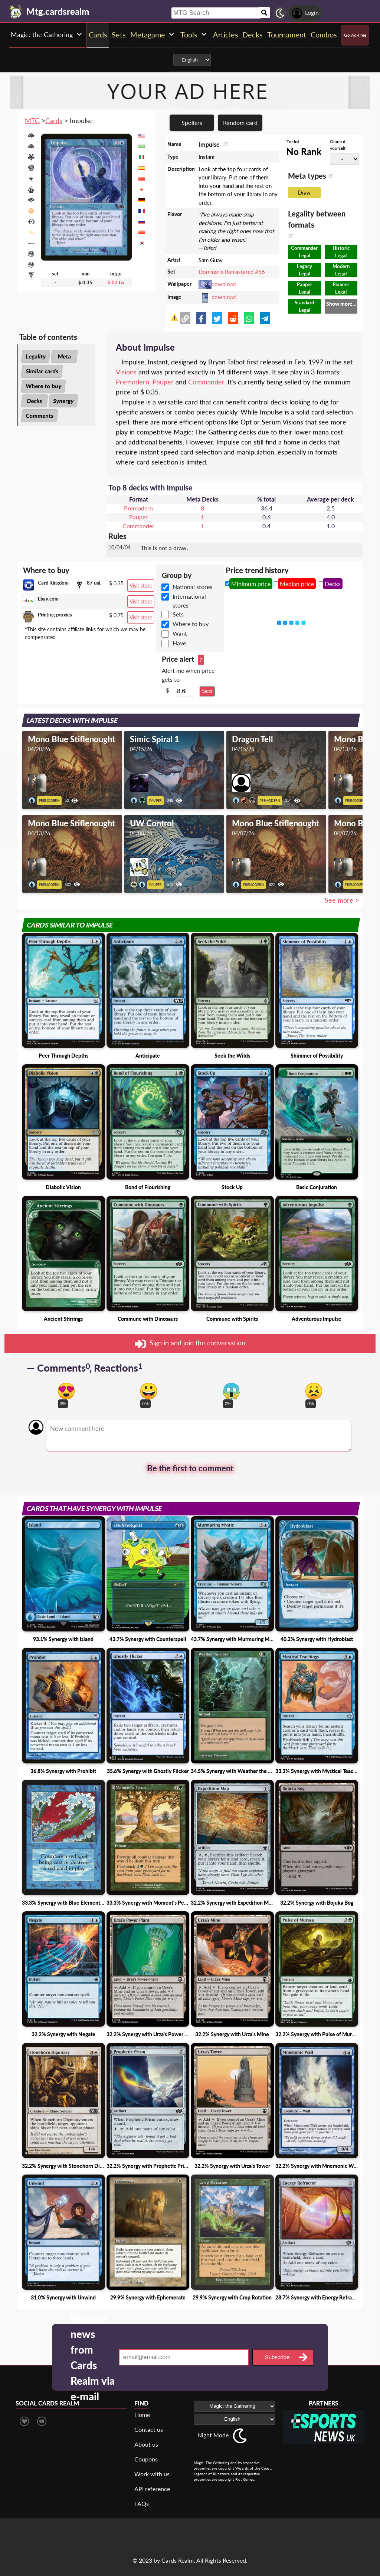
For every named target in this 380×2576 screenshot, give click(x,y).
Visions (126, 372)
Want (180, 633)
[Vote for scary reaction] (231, 1391)
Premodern (132, 382)
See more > (342, 900)
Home (142, 2414)
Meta (64, 356)
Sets (178, 614)
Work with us (152, 2473)
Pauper (163, 382)
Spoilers (191, 122)
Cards (53, 120)
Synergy (63, 400)
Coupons (146, 2459)
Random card (240, 122)
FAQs (141, 2503)
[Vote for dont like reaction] (314, 1391)
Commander (206, 382)
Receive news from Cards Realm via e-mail (93, 2357)
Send (207, 691)
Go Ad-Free (355, 35)
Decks (35, 400)
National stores (192, 586)
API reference (152, 2488)
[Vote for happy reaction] (148, 1391)
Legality (35, 356)
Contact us (148, 2429)
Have (179, 643)
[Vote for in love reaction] (66, 1391)
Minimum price (251, 583)
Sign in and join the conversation (190, 1343)
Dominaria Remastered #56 (232, 271)
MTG (32, 120)
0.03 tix (116, 282)
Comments (39, 415)
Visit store (141, 585)
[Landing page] (15, 11)
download (224, 284)
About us (146, 2444)
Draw (304, 192)
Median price (297, 583)
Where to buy (43, 386)
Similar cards (42, 371)
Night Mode (213, 2434)
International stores (189, 601)
